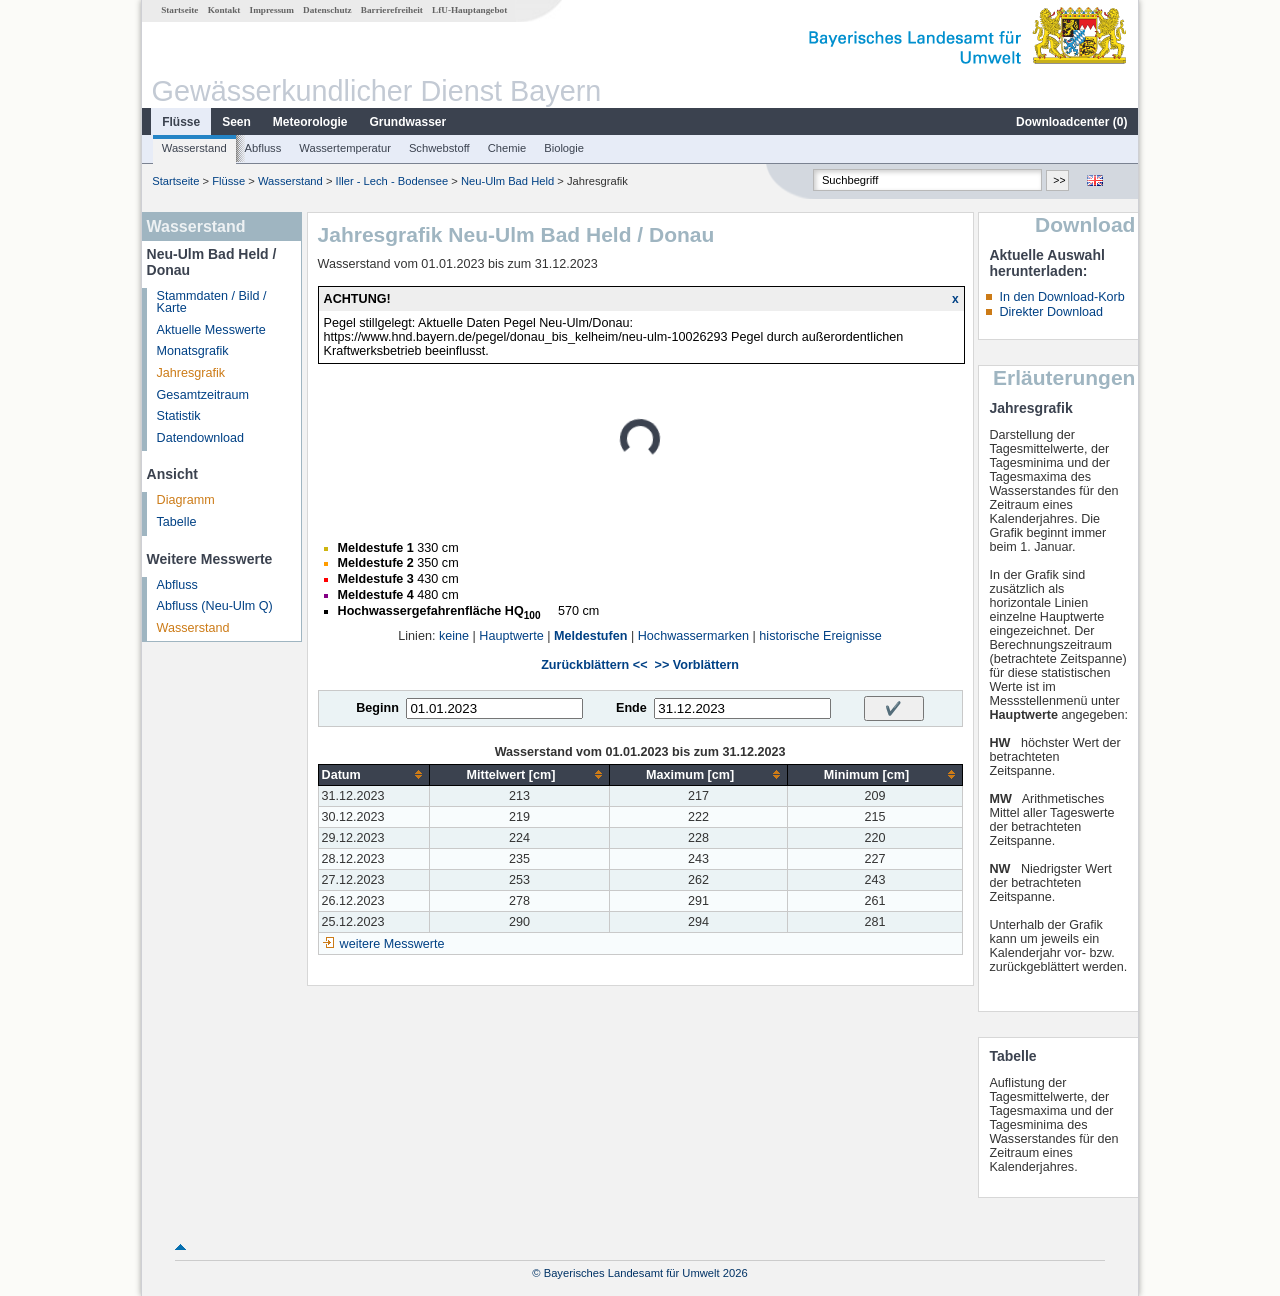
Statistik (179, 416)
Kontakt (224, 10)
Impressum (272, 10)
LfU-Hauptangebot (469, 10)
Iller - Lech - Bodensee (392, 181)
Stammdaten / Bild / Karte (212, 302)
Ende (631, 708)
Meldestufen (590, 636)
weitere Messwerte (392, 944)
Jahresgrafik (191, 373)
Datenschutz (327, 10)
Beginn (377, 708)
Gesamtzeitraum (203, 395)
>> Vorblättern (697, 665)
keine (454, 636)
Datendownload (201, 438)
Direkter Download (1051, 312)
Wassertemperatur (345, 148)
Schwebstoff (439, 148)
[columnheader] (374, 774)
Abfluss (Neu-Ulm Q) (215, 606)
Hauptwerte (511, 636)
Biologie (564, 148)
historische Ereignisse (820, 636)
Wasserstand (194, 148)
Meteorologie (310, 122)
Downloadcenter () (1071, 122)
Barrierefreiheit (392, 10)
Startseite (179, 10)
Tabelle (177, 522)
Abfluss (263, 148)
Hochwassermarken (693, 636)
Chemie (507, 148)
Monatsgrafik (193, 351)
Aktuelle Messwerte (211, 330)
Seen (236, 122)
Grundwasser (408, 122)
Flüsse (181, 122)
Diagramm (186, 500)
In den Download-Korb (1061, 297)
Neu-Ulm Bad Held (507, 181)
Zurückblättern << (594, 665)
